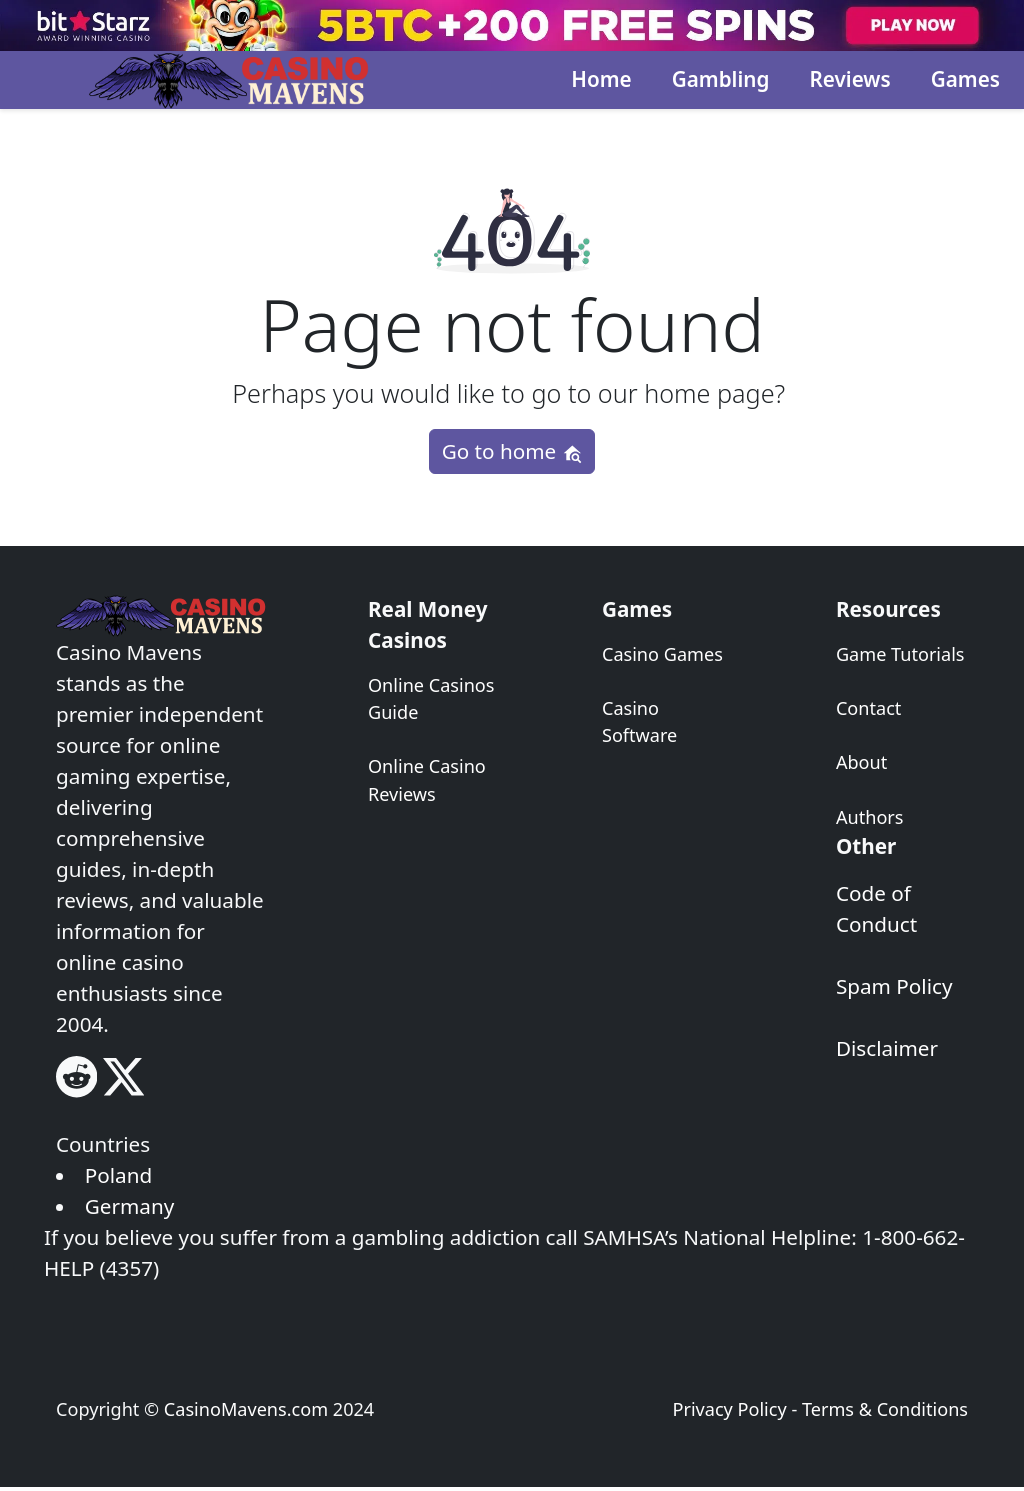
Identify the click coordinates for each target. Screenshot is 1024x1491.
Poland (118, 1175)
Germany (130, 1206)
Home (601, 79)
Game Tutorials (900, 654)
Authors (870, 817)
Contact (868, 708)
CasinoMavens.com (246, 1409)
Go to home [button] (512, 451)
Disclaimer (887, 1048)
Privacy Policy (729, 1409)
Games (965, 79)
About (861, 762)
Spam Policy (894, 986)
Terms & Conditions (885, 1409)
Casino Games (662, 654)
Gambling (721, 79)
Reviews (849, 79)
